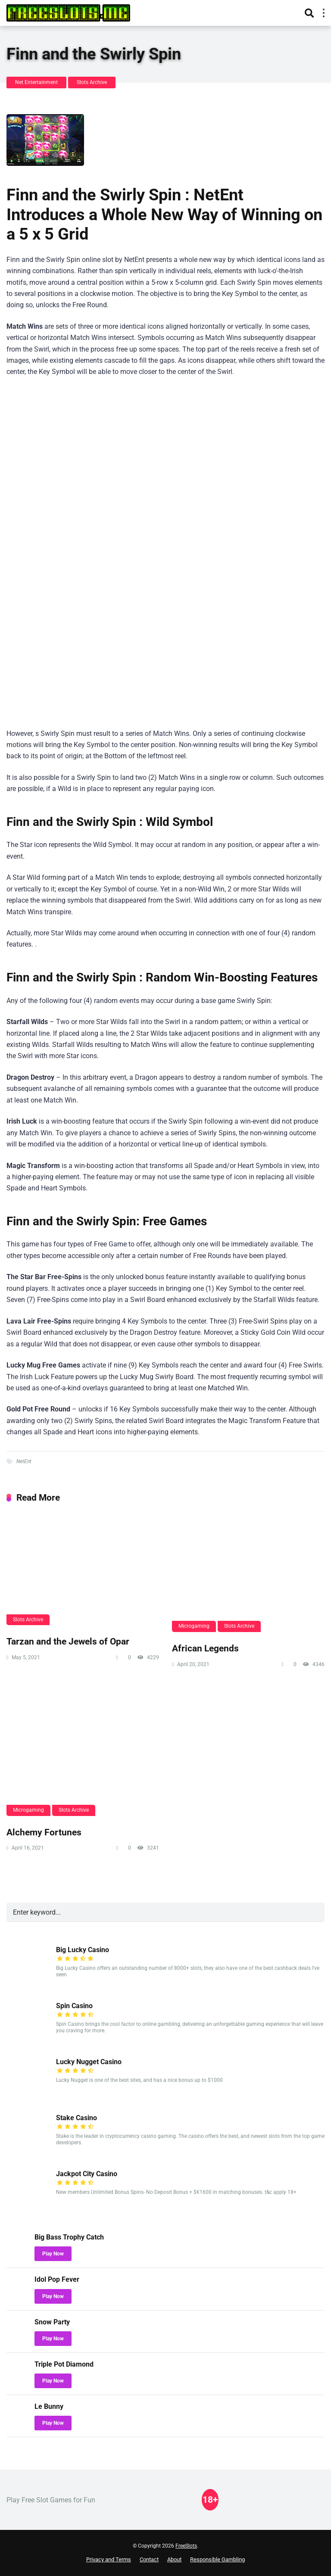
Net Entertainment (36, 82)
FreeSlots (186, 2546)
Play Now (53, 2254)
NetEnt (23, 1461)
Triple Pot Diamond (64, 2364)
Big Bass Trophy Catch (69, 2237)
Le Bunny (48, 2406)
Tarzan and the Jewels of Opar (67, 1641)
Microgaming (193, 1626)
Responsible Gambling (217, 2559)
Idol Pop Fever (56, 2279)
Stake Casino (76, 2118)
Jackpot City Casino (86, 2174)
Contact (149, 2559)
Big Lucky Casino (82, 1950)
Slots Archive (92, 82)
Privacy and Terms (108, 2559)
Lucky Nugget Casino (89, 2062)
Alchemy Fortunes (43, 1832)
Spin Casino (74, 2006)
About (174, 2559)
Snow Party (52, 2322)
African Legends (205, 1648)
